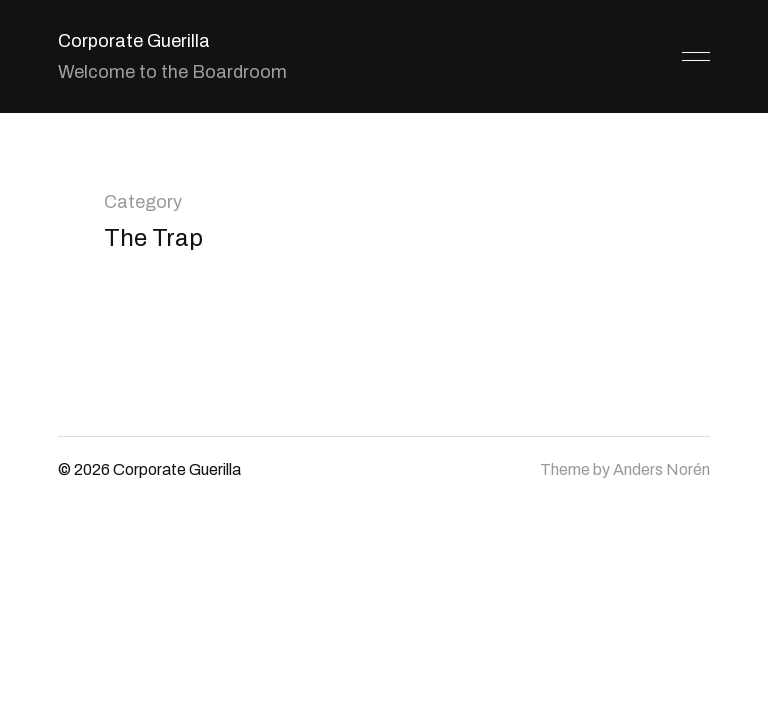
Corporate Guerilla (134, 41)
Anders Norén (661, 469)
